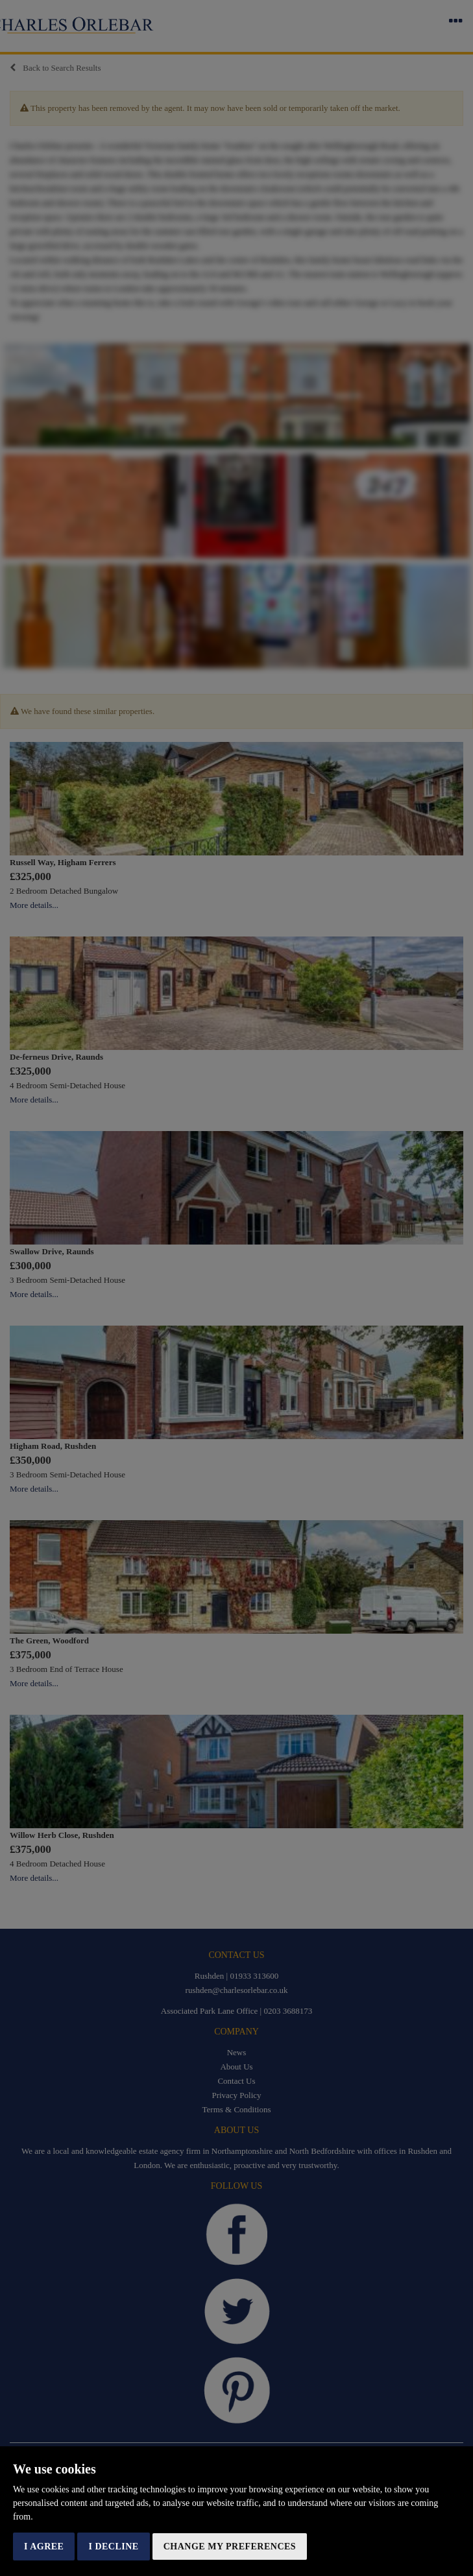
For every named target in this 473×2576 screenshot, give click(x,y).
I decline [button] (113, 2546)
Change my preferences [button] (230, 2546)
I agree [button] (44, 2546)
